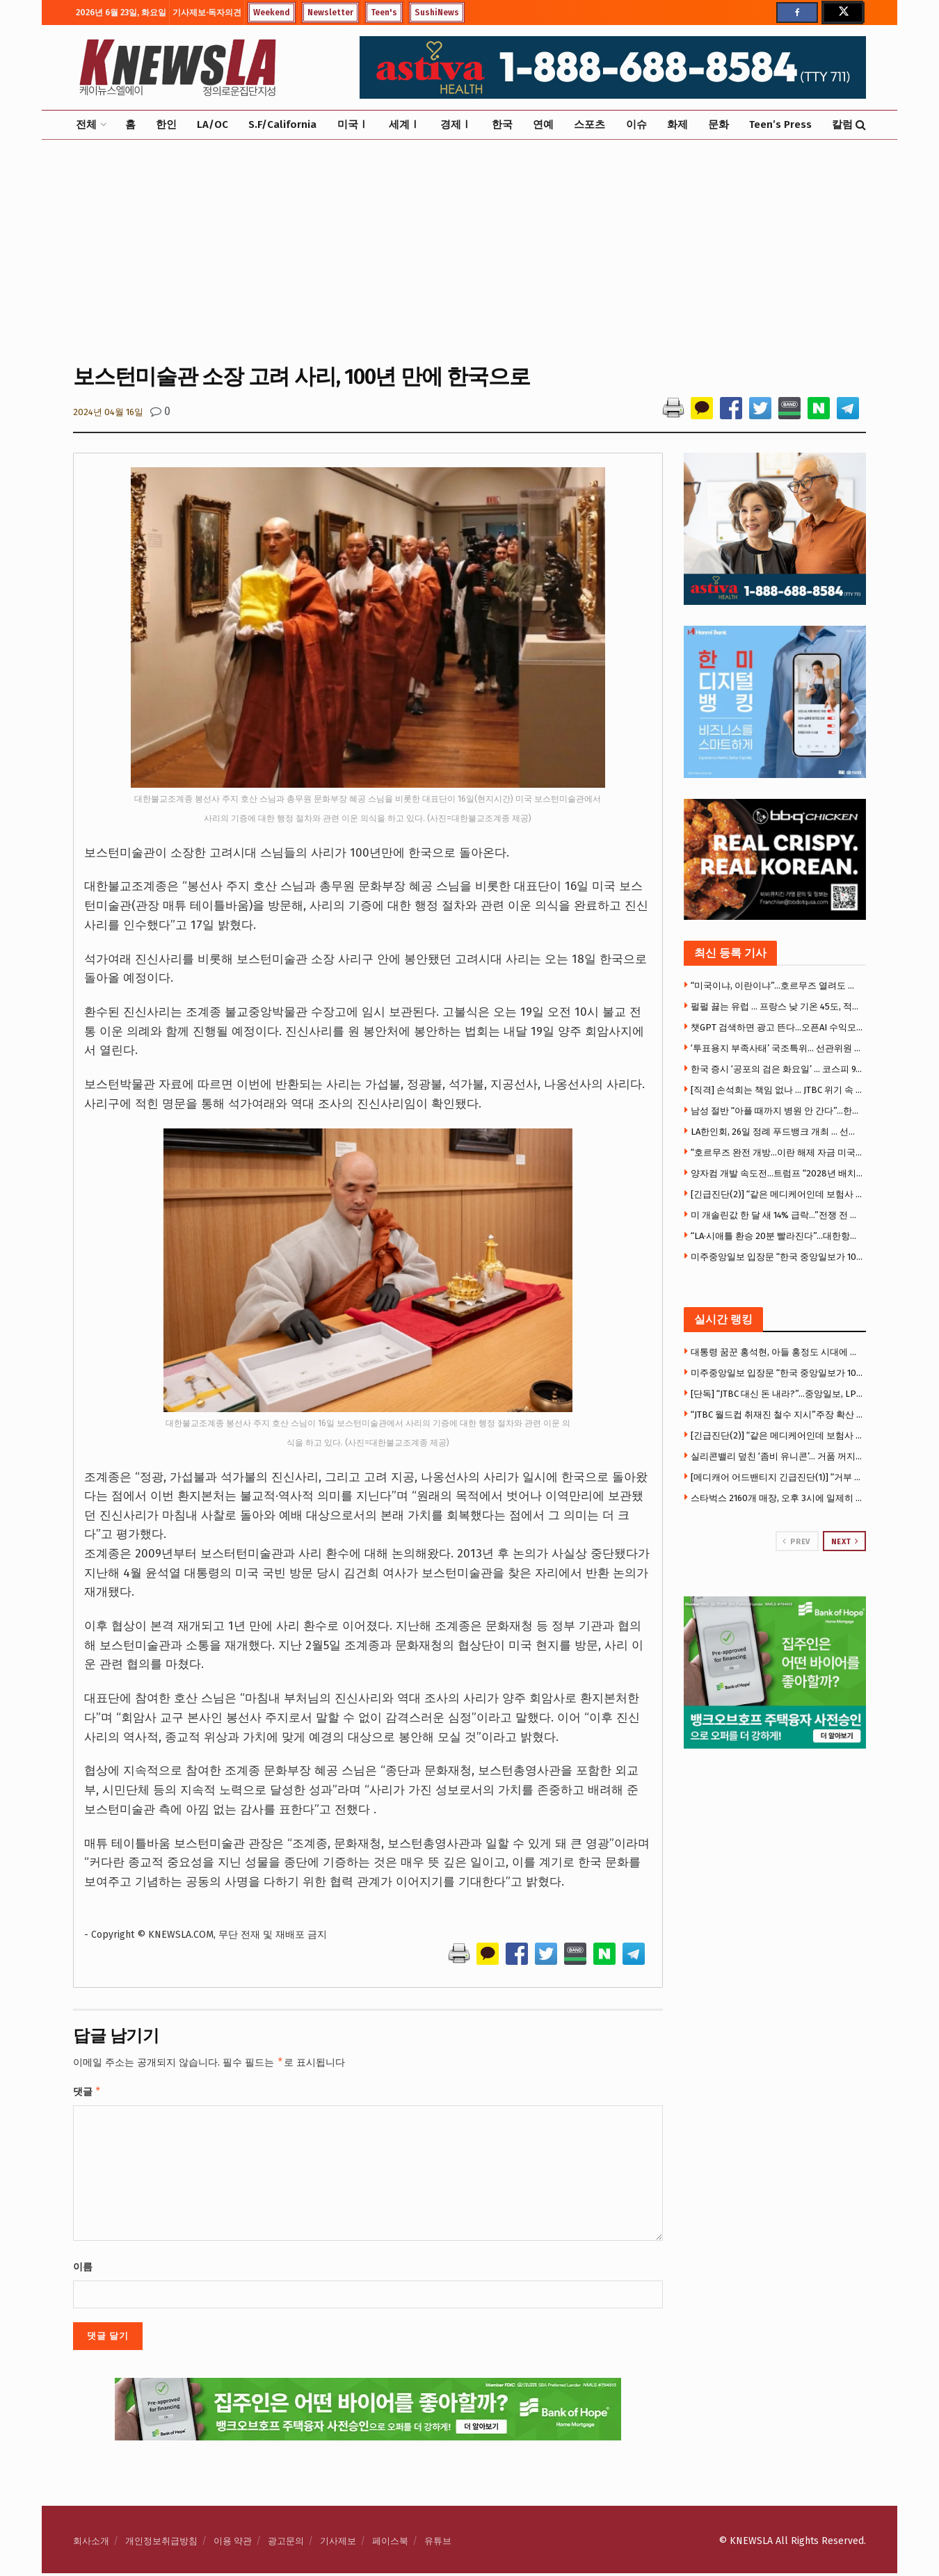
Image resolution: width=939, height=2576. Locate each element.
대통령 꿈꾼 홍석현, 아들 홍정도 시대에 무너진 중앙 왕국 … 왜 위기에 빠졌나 (777, 1352)
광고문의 (286, 2543)
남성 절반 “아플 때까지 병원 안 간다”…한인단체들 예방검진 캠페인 (777, 1110)
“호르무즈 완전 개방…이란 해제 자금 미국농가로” (777, 1152)
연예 (543, 124)
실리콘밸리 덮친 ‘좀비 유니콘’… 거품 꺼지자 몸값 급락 (777, 1456)
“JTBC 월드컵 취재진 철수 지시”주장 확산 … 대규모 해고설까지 (777, 1414)
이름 (83, 2270)
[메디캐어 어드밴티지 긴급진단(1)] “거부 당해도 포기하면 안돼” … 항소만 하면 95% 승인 (777, 1477)
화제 (677, 124)
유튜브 (437, 2543)
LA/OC (212, 124)
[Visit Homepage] (177, 67)
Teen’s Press (780, 124)
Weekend (271, 12)
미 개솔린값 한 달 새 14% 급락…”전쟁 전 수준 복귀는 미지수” (777, 1215)
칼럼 (842, 124)
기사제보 (338, 2543)
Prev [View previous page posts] (796, 1541)
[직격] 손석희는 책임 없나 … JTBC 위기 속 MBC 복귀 (777, 1090)
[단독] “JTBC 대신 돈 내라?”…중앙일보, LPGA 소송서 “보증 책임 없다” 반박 (777, 1393)
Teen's (384, 12)
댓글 (87, 2093)
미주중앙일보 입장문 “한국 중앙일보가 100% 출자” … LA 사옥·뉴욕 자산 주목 (777, 1256)
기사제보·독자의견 (206, 12)
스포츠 (589, 124)
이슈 (636, 124)
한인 (166, 124)
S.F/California (282, 124)
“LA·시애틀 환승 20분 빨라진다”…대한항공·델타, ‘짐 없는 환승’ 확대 (777, 1236)
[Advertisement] (469, 250)
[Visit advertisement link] (775, 1672)
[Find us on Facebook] (797, 12)
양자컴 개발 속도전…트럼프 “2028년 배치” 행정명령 (777, 1173)
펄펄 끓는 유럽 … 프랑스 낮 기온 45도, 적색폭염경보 (777, 1006)
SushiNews (437, 12)
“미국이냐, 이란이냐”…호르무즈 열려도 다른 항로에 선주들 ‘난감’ (777, 985)
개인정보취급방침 (161, 2543)
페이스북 (390, 2543)
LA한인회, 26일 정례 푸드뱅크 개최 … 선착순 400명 (777, 1131)
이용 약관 (233, 2543)
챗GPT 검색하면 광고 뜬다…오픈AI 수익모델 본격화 (777, 1027)
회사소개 (91, 2543)
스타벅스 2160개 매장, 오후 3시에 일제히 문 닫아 (777, 1498)
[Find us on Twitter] (842, 12)
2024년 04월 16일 (108, 412)
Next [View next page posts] (845, 1541)
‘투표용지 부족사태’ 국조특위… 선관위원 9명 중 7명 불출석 (777, 1048)
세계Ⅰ (404, 124)
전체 (86, 124)
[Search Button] (861, 125)
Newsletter (330, 12)
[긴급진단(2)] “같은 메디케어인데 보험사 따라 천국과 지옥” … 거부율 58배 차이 (777, 1194)
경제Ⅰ (456, 124)
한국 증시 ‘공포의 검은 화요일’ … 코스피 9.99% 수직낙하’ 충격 (777, 1069)
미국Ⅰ (353, 124)
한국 (502, 124)
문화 (718, 124)
